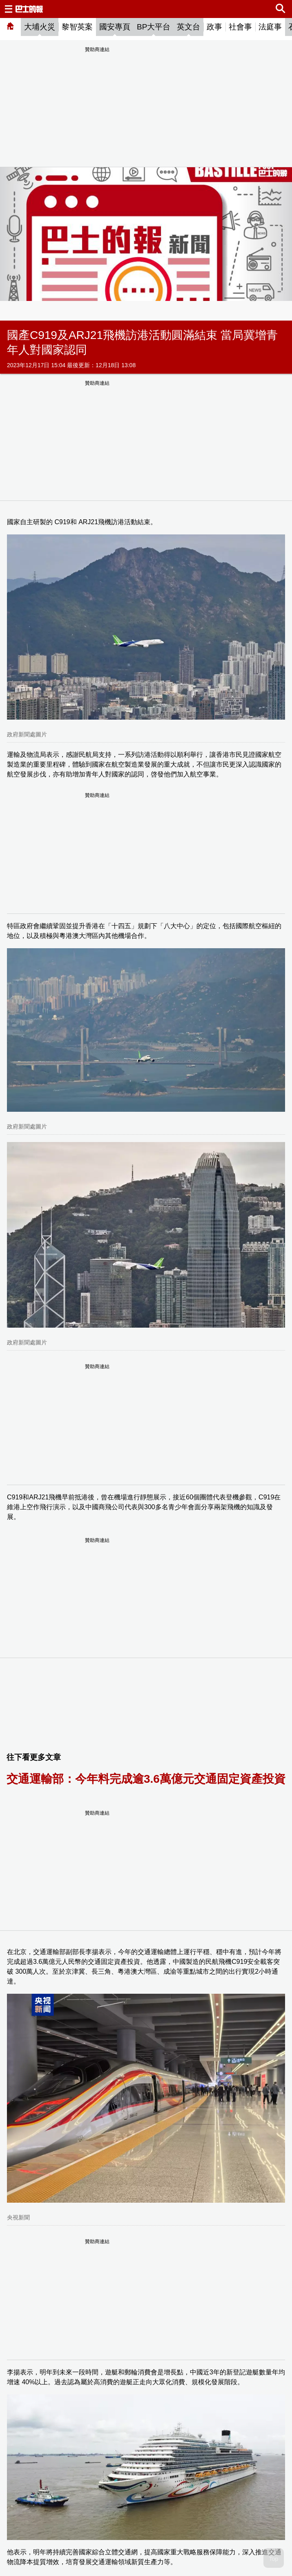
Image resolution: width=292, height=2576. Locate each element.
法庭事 (270, 26)
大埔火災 (39, 26)
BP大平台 (153, 26)
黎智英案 (77, 26)
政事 (214, 26)
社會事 (240, 26)
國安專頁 (114, 26)
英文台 (188, 26)
